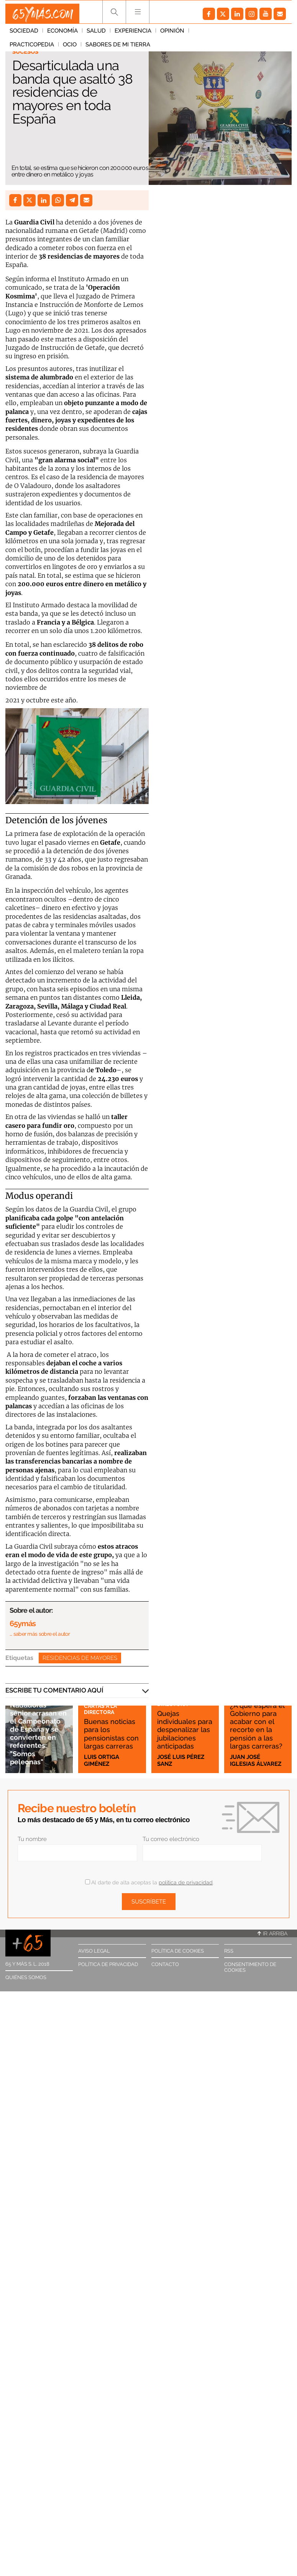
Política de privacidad (108, 1964)
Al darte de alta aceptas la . (149, 1882)
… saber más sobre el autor (40, 1634)
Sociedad (24, 34)
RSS (228, 1951)
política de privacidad (186, 1882)
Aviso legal (94, 1951)
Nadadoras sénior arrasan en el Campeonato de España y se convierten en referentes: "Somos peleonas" (38, 1728)
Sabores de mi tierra (42, 47)
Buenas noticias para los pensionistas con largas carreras (108, 1725)
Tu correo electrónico (171, 1839)
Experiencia (133, 34)
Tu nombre (32, 1839)
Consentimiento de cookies (250, 1967)
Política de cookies (177, 1951)
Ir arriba (272, 1933)
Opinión (172, 34)
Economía (62, 34)
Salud (96, 34)
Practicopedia (215, 34)
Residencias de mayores (80, 1658)
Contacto (165, 1964)
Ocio (253, 34)
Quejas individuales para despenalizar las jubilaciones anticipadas (181, 1721)
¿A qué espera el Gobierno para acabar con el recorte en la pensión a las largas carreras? (257, 1717)
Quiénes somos (25, 1977)
